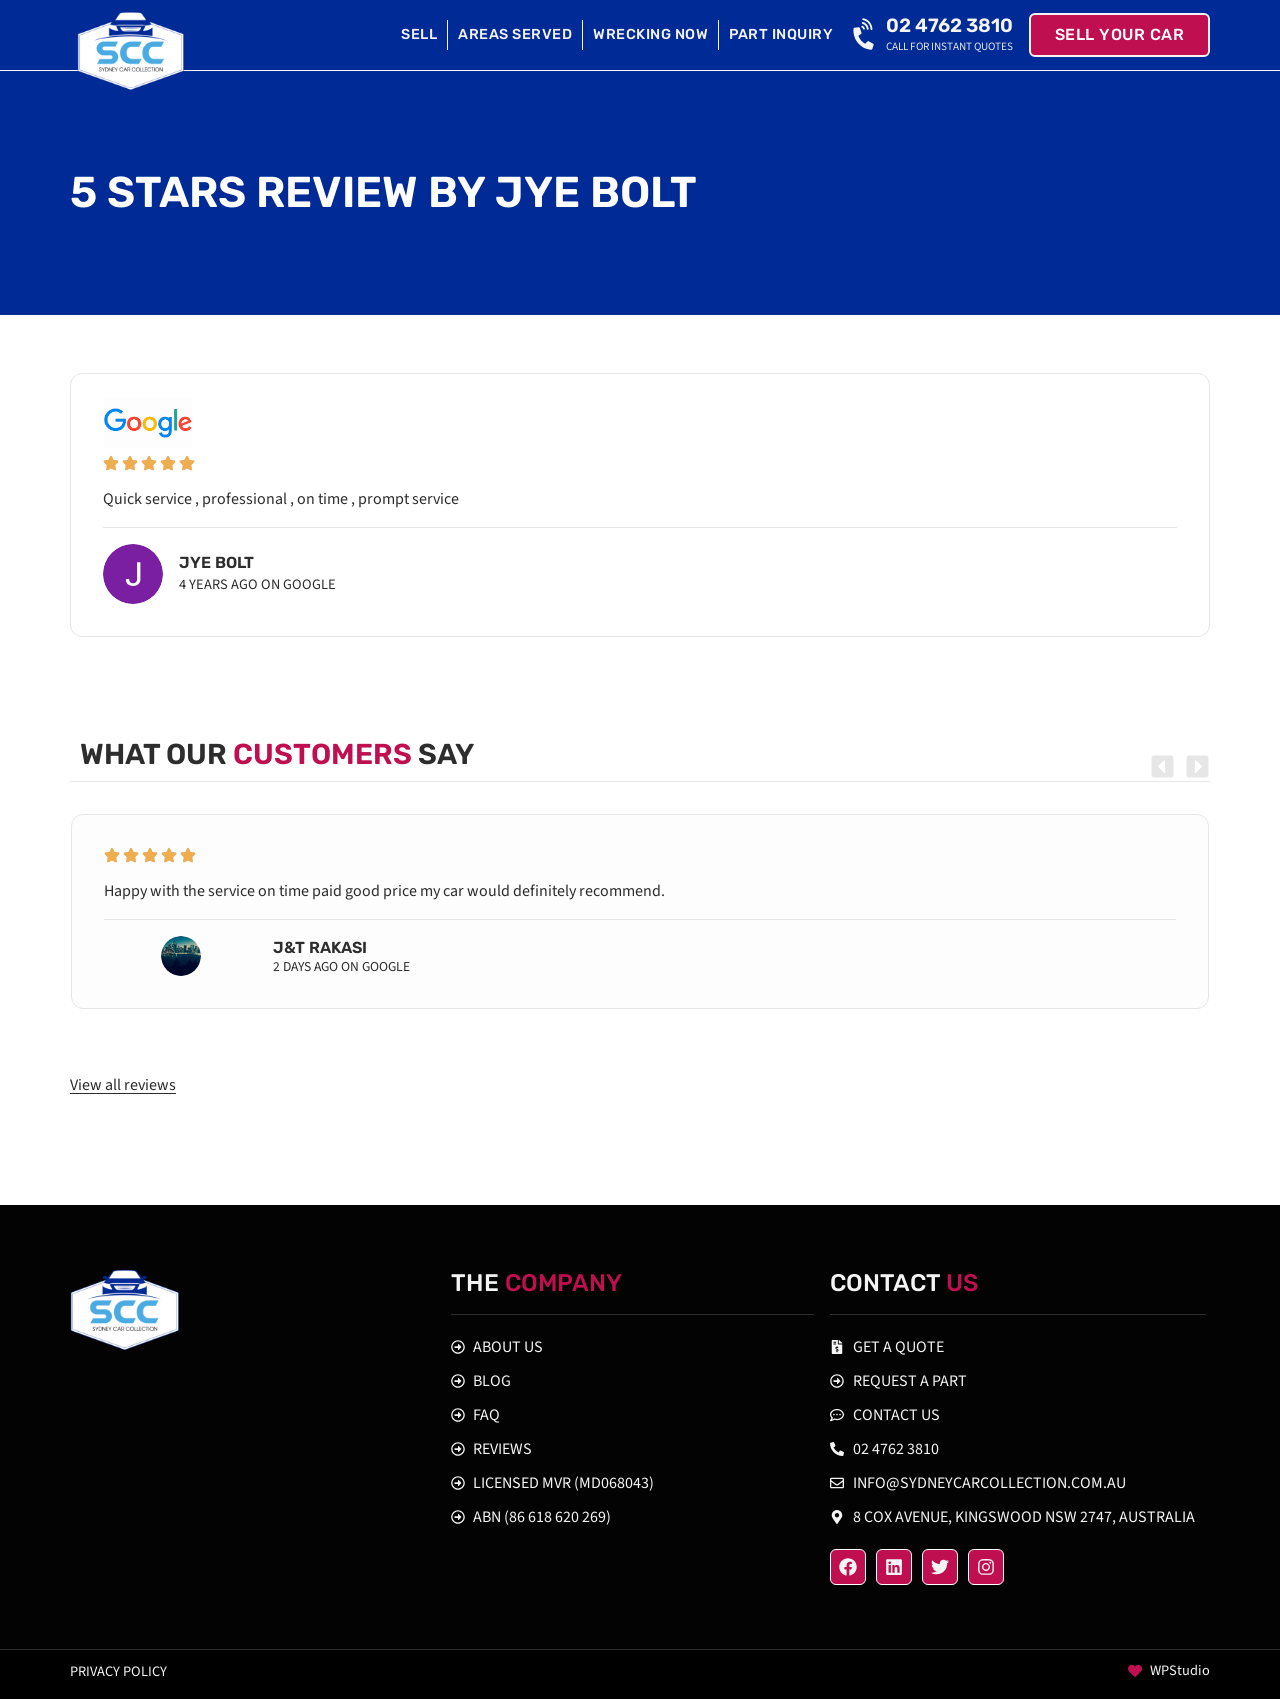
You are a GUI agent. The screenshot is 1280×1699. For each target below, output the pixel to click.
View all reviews (123, 1085)
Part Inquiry (781, 34)
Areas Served (515, 34)
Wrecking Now (650, 34)
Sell (419, 34)
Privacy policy (118, 1671)
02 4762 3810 (949, 25)
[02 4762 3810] (866, 35)
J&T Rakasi (320, 947)
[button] (1162, 766)
